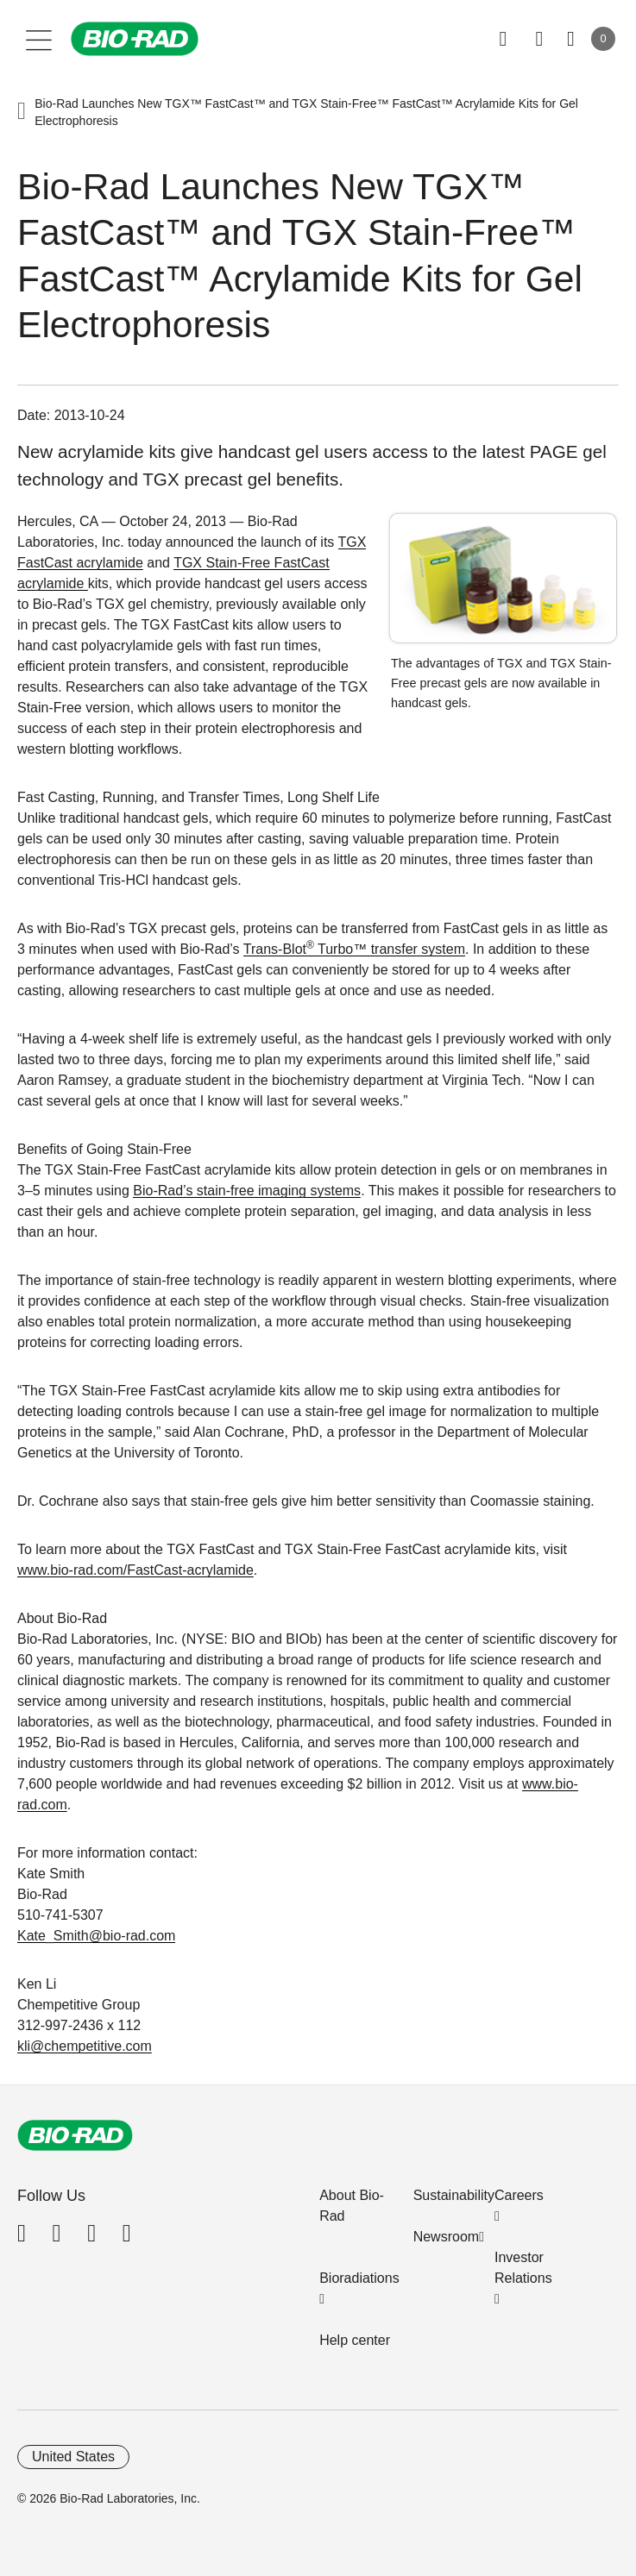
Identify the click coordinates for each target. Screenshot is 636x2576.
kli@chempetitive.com (84, 2046)
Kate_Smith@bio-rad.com (96, 1935)
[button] (21, 112)
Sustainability (453, 2195)
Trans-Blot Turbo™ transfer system (354, 949)
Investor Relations (523, 2267)
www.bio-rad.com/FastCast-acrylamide (135, 1570)
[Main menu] (39, 39)
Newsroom (446, 2236)
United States (73, 2456)
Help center (354, 2340)
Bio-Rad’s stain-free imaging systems (247, 1190)
